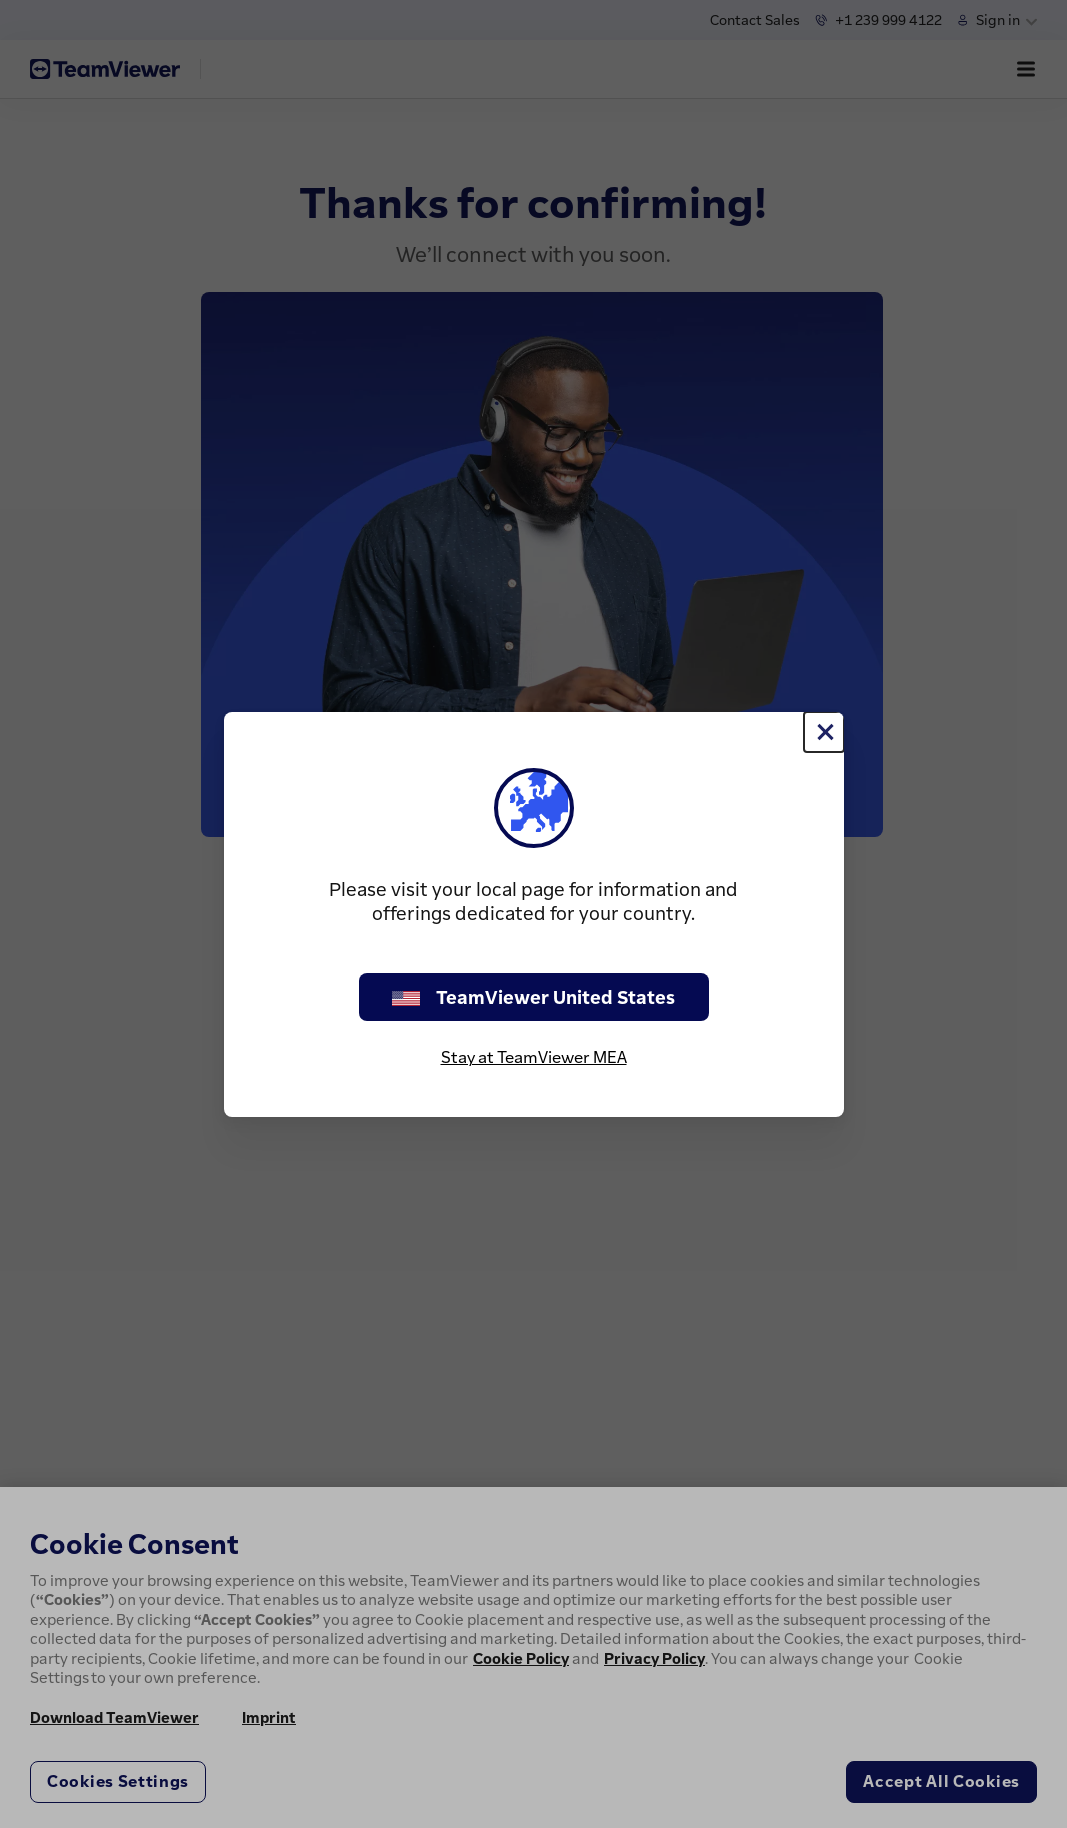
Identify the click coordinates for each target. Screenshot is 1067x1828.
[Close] (824, 732)
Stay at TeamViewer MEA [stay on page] (534, 1057)
